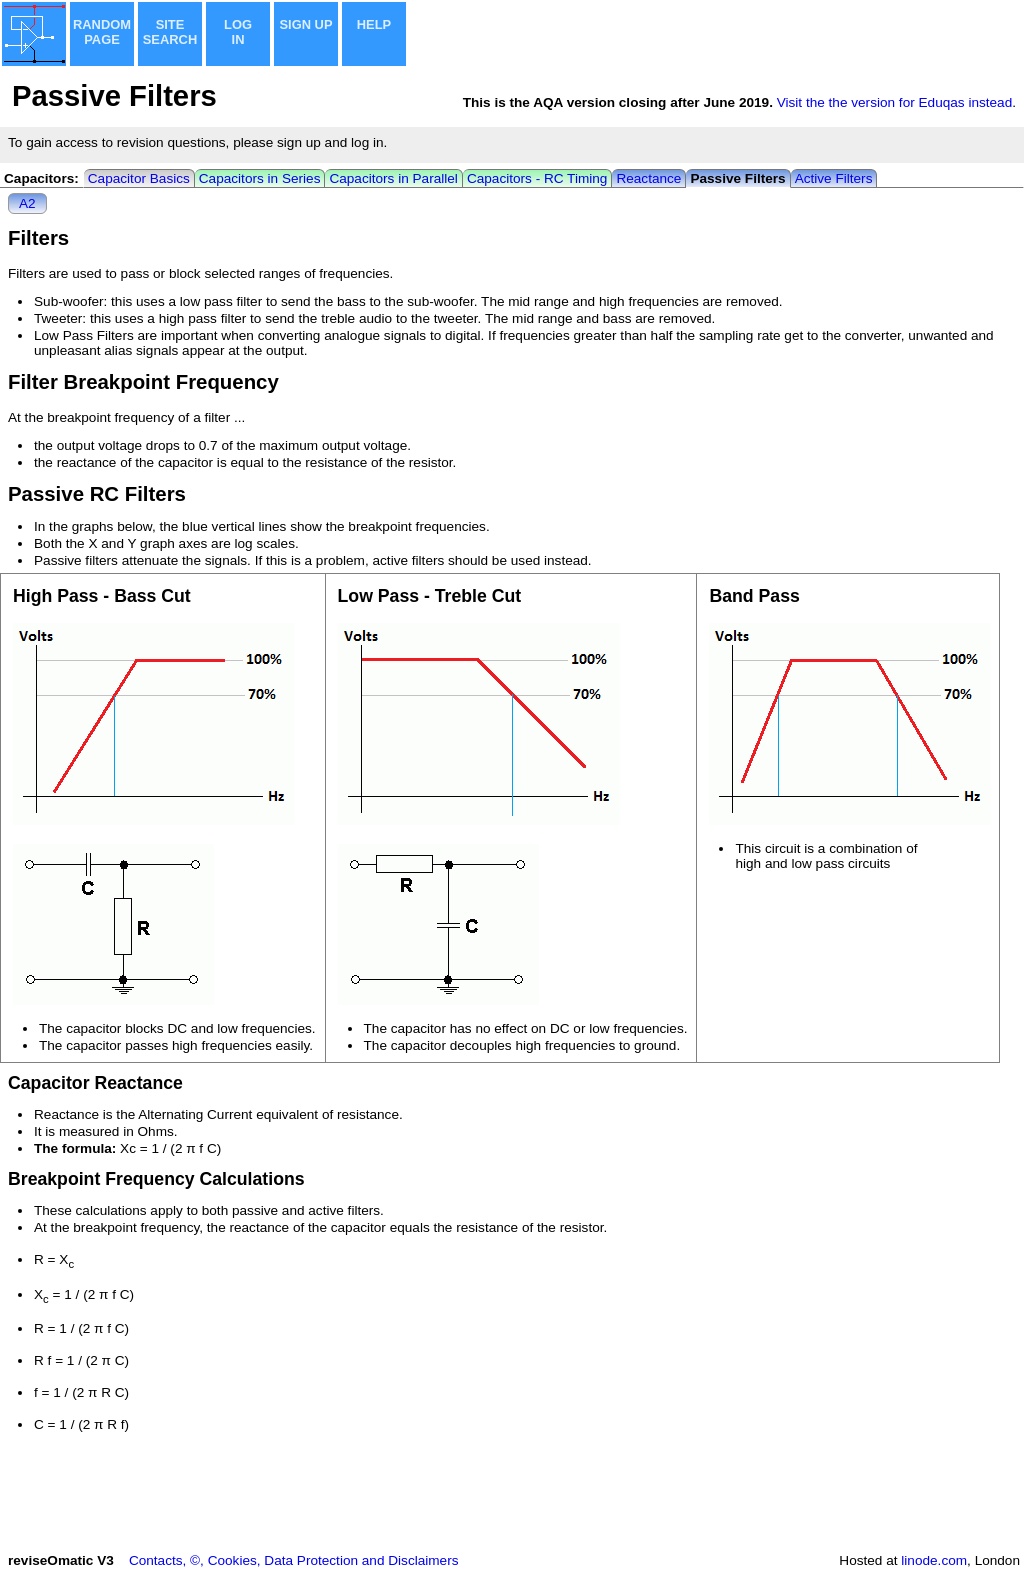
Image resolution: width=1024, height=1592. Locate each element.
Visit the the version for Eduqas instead (895, 102)
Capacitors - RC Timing (537, 178)
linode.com (934, 1560)
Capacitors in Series (260, 178)
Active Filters (834, 178)
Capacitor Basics (139, 178)
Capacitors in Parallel (393, 178)
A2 (27, 203)
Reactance (648, 178)
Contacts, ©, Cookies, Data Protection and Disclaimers (294, 1560)
